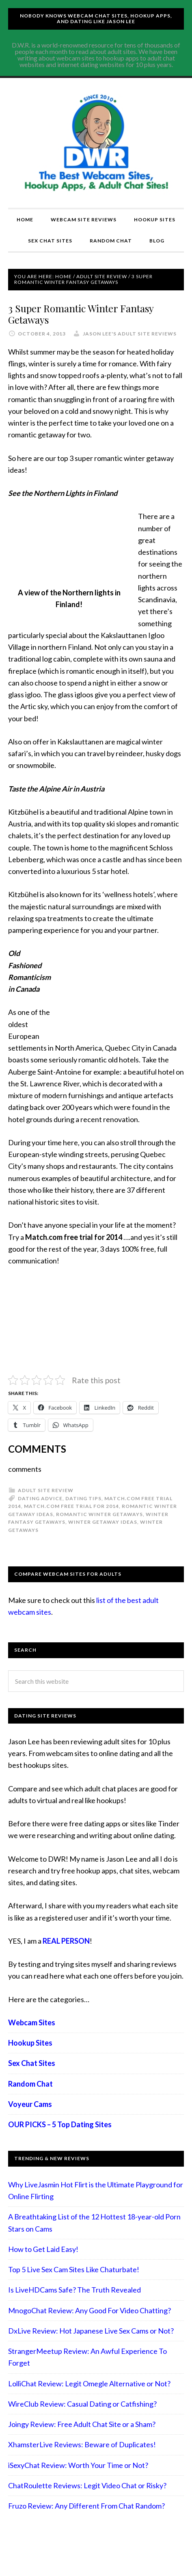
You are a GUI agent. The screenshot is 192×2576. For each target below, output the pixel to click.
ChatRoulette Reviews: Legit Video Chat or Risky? (87, 2485)
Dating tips (83, 1498)
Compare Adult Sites (96, 143)
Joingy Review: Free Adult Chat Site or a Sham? (81, 2424)
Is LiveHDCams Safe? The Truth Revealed (74, 2289)
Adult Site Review (45, 1490)
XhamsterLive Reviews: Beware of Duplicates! (82, 2444)
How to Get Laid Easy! (43, 2249)
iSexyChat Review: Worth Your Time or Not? (78, 2465)
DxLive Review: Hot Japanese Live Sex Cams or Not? (91, 2330)
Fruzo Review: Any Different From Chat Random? (86, 2505)
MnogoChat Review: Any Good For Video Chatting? (89, 2310)
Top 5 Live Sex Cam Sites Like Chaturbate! (73, 2269)
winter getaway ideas (102, 1522)
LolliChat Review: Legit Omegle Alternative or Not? (89, 2383)
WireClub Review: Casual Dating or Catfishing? (82, 2403)
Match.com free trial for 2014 (71, 1506)
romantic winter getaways (99, 1514)
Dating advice (40, 1498)
